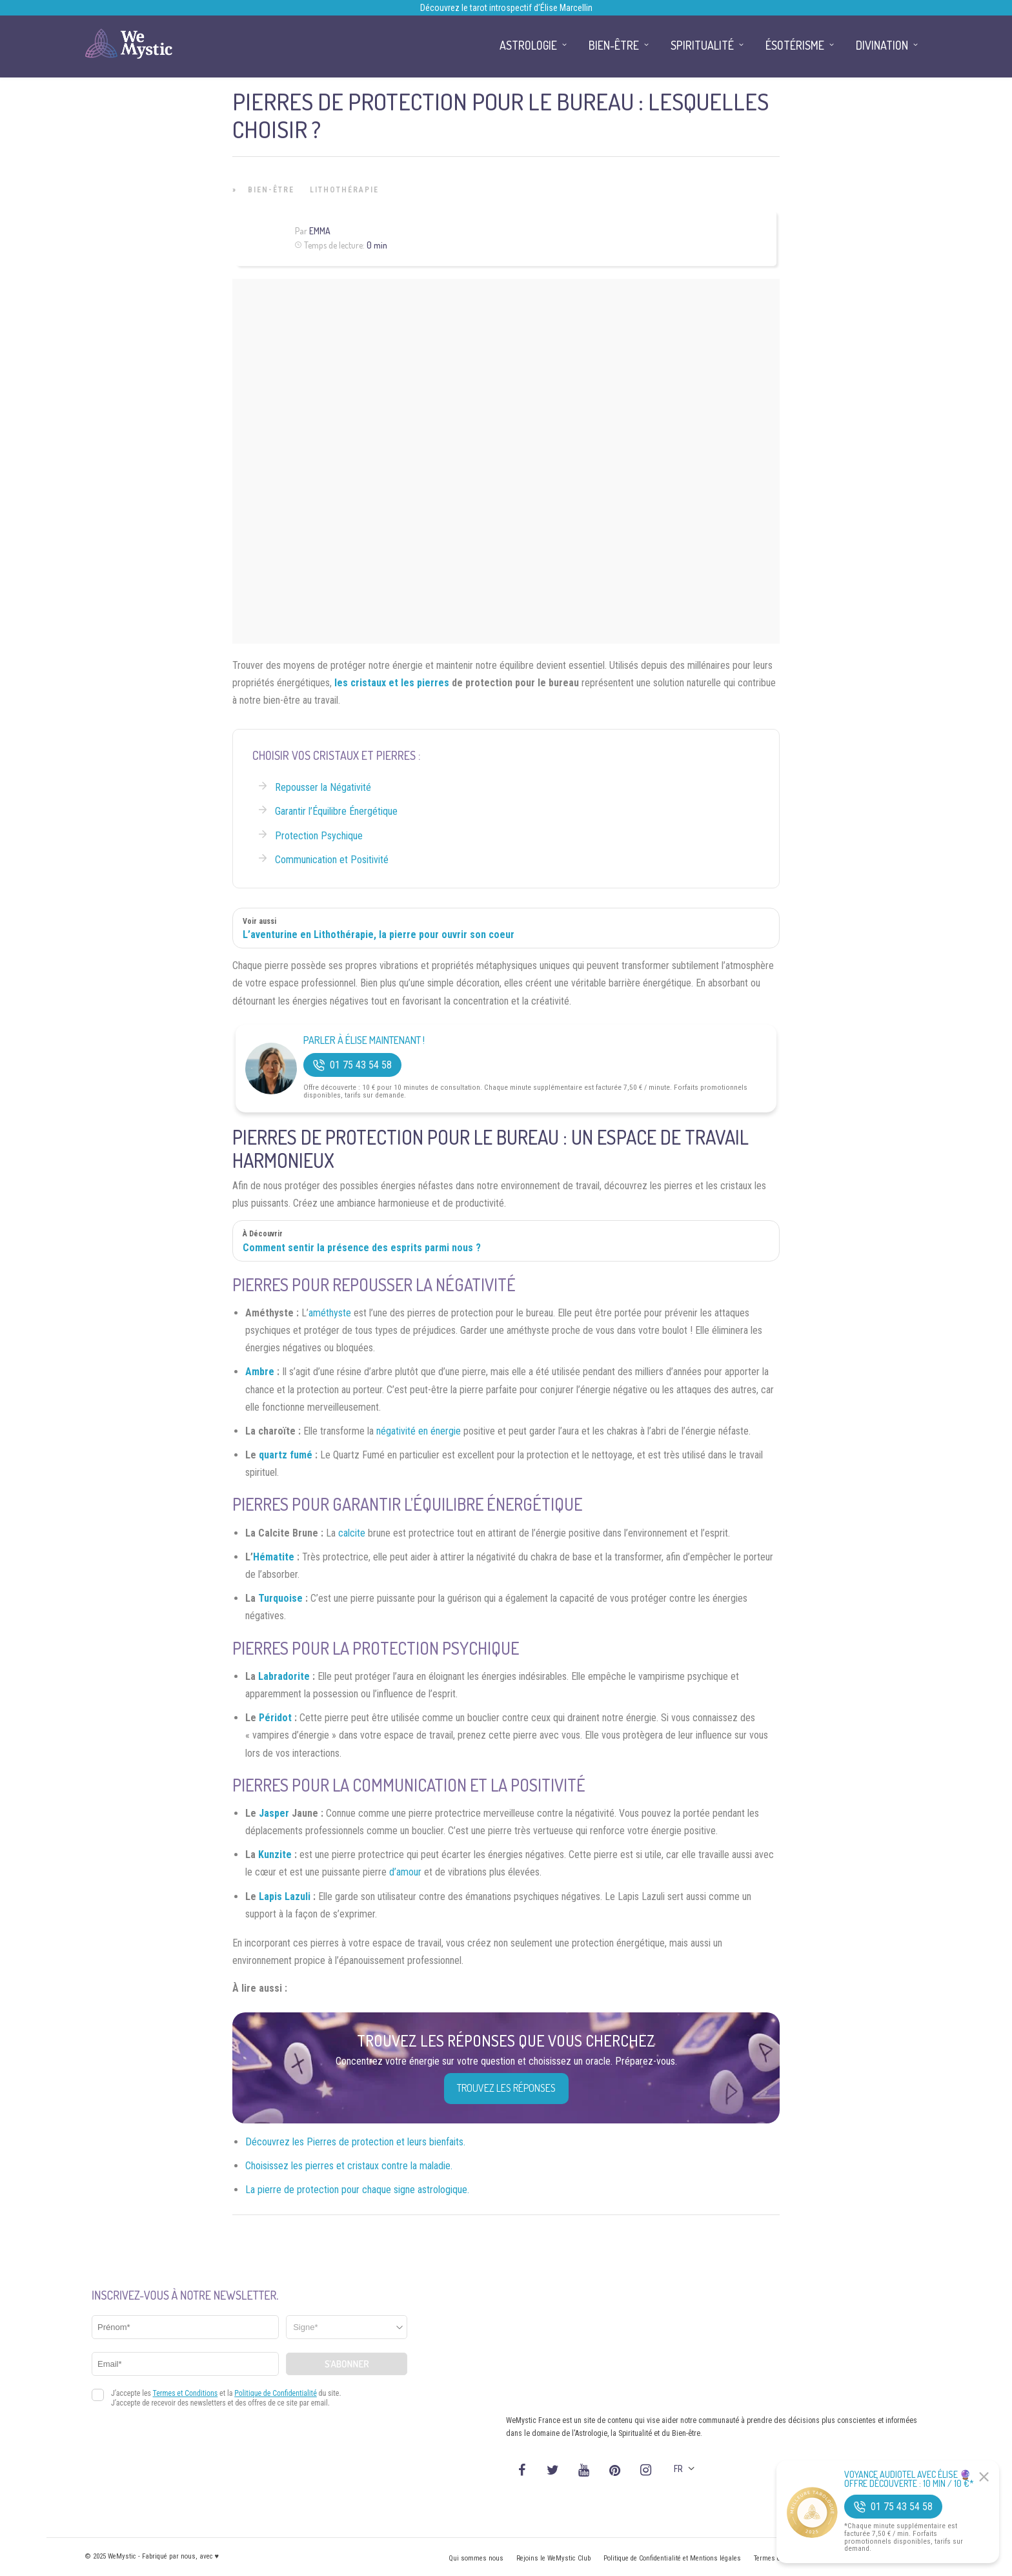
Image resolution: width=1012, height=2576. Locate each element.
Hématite (273, 1557)
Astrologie (528, 45)
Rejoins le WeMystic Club (553, 2558)
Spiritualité (702, 45)
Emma (319, 230)
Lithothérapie (344, 189)
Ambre (259, 1371)
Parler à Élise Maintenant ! (364, 1040)
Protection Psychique (319, 836)
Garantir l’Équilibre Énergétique (336, 811)
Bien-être (271, 189)
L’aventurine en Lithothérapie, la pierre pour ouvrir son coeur (378, 934)
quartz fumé (285, 1455)
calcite (351, 1533)
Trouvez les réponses (506, 2087)
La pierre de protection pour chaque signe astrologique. (357, 2189)
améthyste (330, 1313)
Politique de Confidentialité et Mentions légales (672, 2558)
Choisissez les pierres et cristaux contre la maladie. (348, 2166)
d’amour (405, 1872)
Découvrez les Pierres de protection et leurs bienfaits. (355, 2142)
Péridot (275, 1718)
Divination (882, 45)
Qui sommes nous (476, 2558)
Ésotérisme (794, 45)
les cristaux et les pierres (391, 683)
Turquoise (280, 1598)
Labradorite (284, 1676)
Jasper (274, 1813)
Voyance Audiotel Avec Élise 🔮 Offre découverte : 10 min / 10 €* (909, 2479)
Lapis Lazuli (284, 1896)
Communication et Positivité (332, 860)
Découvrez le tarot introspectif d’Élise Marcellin (506, 8)
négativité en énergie (418, 1431)
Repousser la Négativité (323, 787)
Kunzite (275, 1854)
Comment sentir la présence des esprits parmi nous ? (362, 1248)
